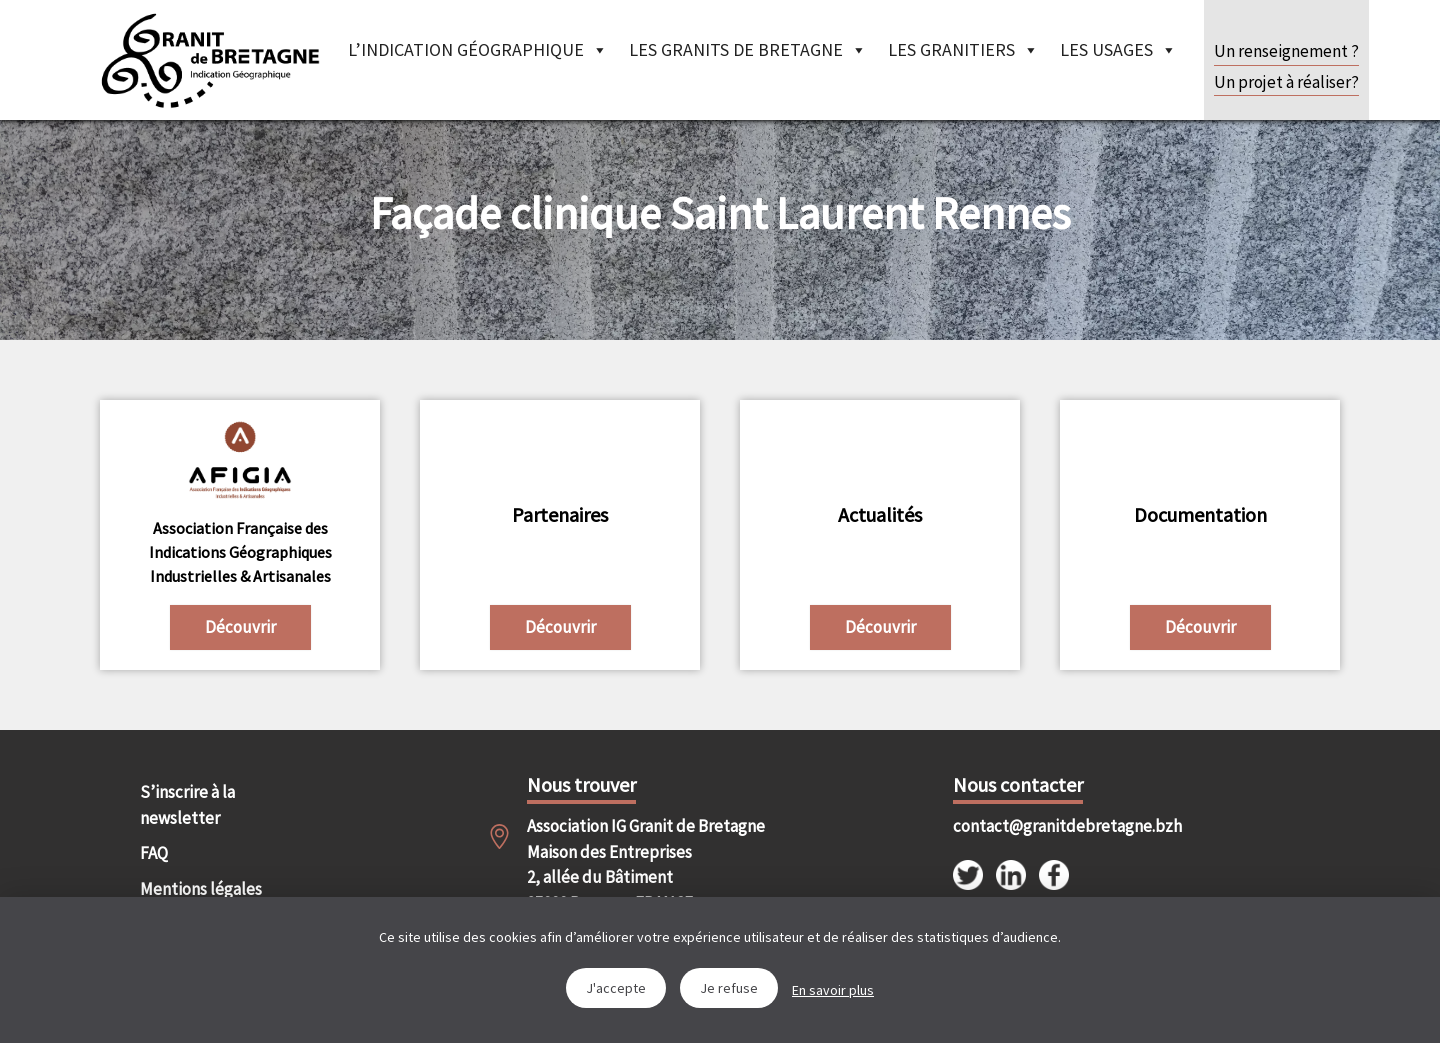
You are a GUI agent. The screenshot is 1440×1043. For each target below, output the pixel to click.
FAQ (154, 853)
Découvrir (240, 627)
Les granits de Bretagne (748, 49)
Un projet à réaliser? (1286, 82)
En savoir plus (833, 990)
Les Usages (1118, 49)
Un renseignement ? (1286, 51)
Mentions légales (201, 889)
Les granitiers (963, 49)
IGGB (210, 60)
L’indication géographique (478, 49)
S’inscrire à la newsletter (187, 805)
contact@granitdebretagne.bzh (1049, 826)
